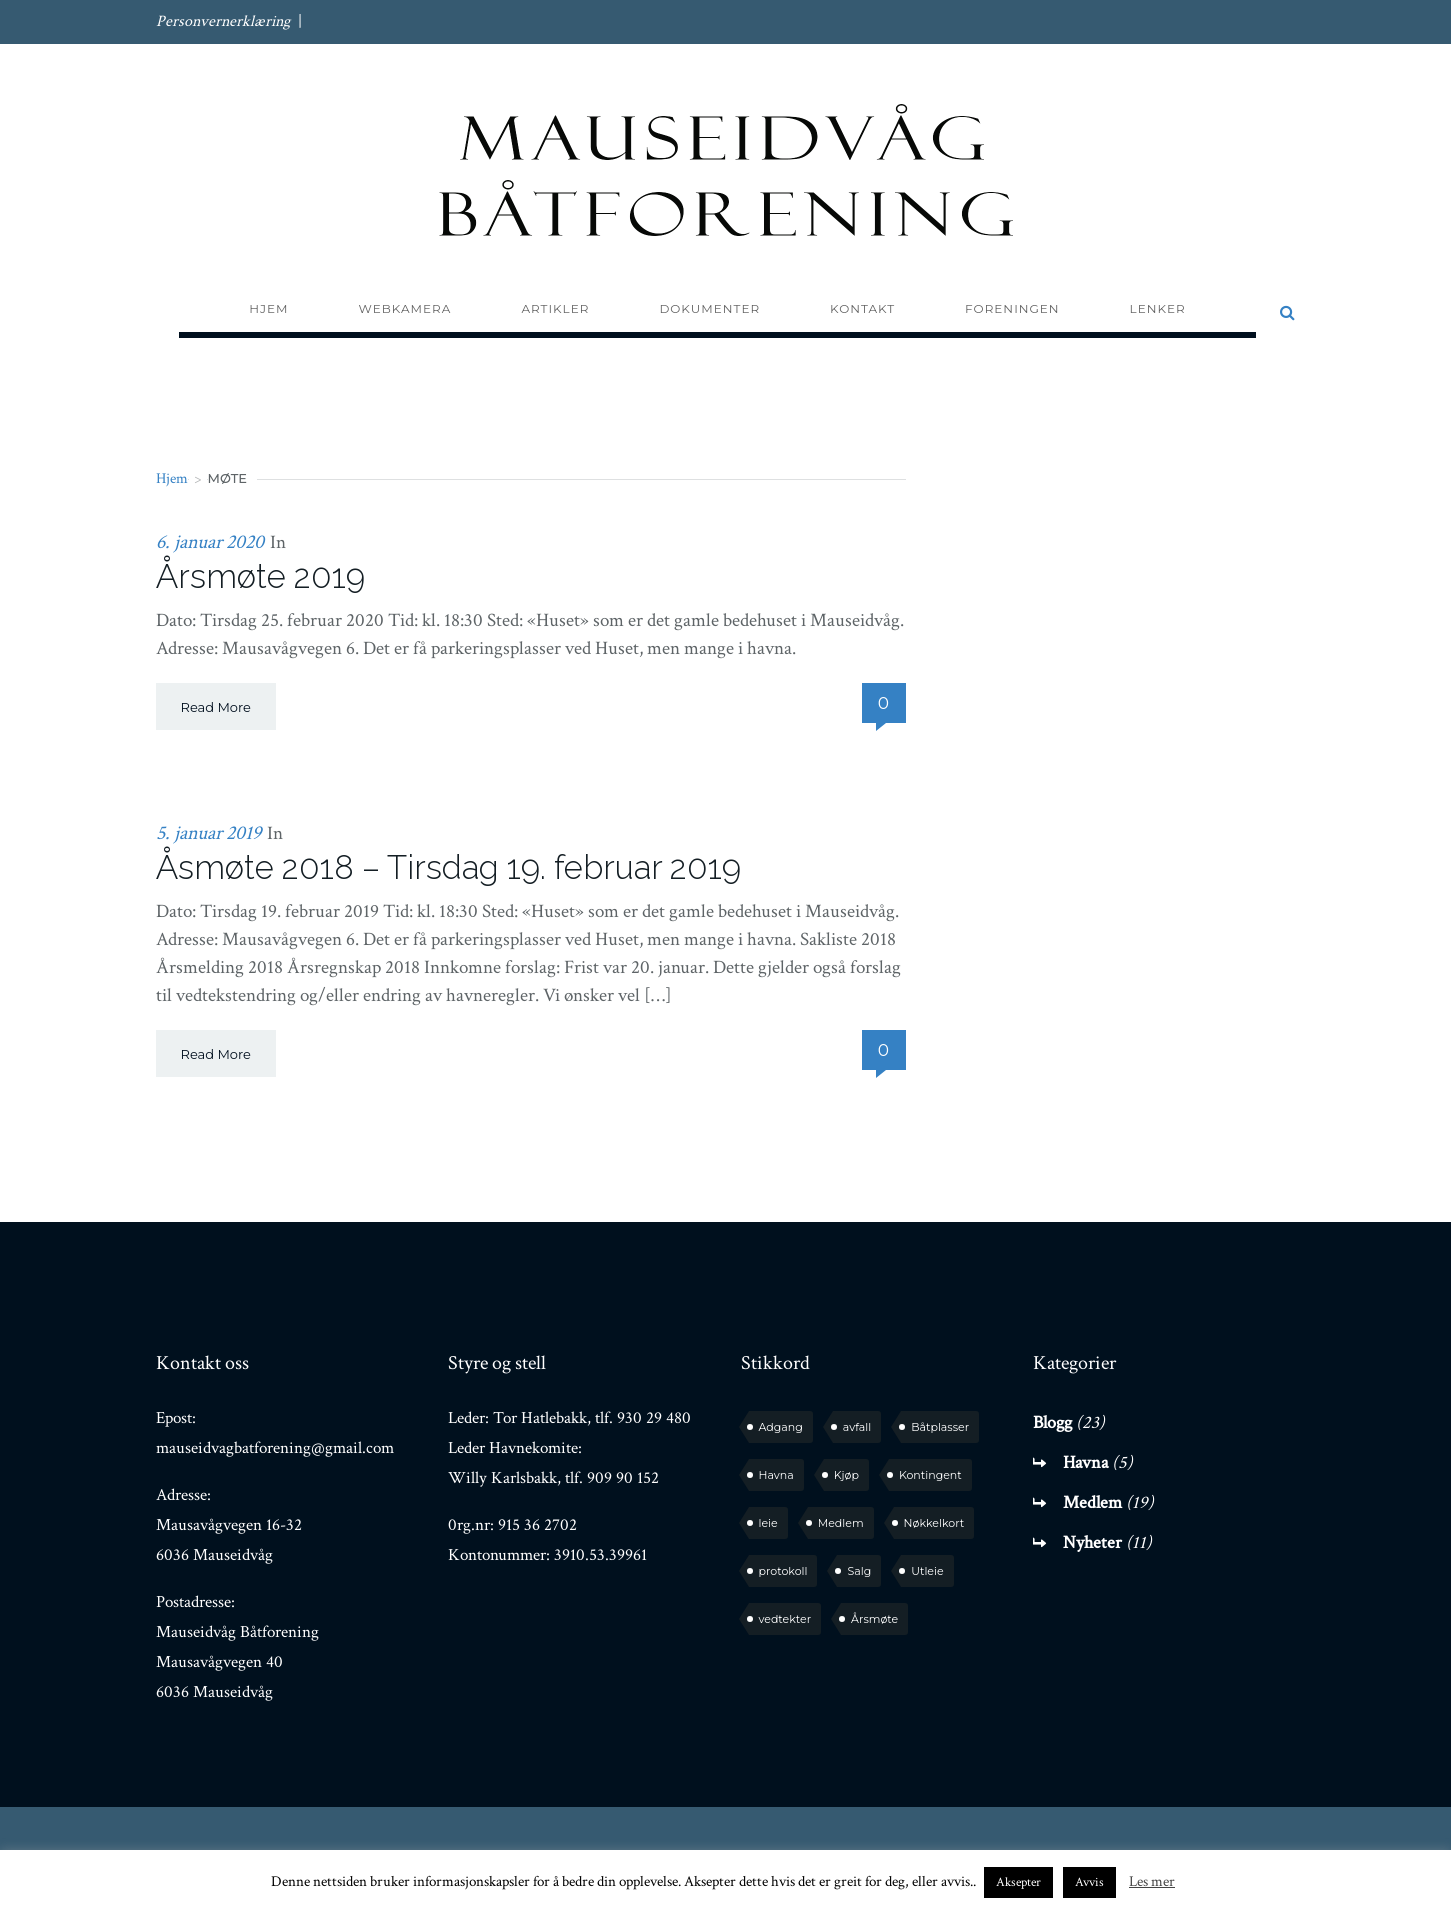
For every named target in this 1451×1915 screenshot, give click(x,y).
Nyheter (1092, 1542)
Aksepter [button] (1018, 1882)
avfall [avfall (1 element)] (857, 1427)
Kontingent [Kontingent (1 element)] (930, 1475)
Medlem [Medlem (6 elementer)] (841, 1523)
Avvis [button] (1089, 1882)
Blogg (1052, 1422)
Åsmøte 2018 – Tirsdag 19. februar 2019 (448, 867)
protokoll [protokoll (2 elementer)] (783, 1571)
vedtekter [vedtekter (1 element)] (785, 1619)
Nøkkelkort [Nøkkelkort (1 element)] (934, 1523)
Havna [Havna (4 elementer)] (776, 1475)
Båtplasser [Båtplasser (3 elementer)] (940, 1427)
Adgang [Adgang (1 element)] (781, 1427)
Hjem (172, 478)
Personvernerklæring (223, 21)
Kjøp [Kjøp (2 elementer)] (846, 1475)
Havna (1085, 1462)
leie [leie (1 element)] (768, 1523)
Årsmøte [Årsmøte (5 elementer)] (874, 1619)
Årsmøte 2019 (260, 576)
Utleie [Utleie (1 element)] (927, 1571)
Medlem (1092, 1502)
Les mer (1152, 1881)
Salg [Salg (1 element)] (859, 1571)
